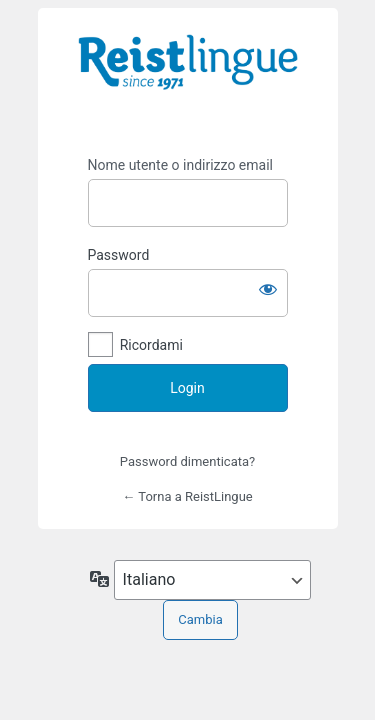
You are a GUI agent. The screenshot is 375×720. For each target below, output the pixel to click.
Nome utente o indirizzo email (180, 165)
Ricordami (151, 345)
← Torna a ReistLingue (187, 496)
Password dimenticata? (187, 461)
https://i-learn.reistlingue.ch (188, 76)
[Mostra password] (268, 289)
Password (119, 255)
